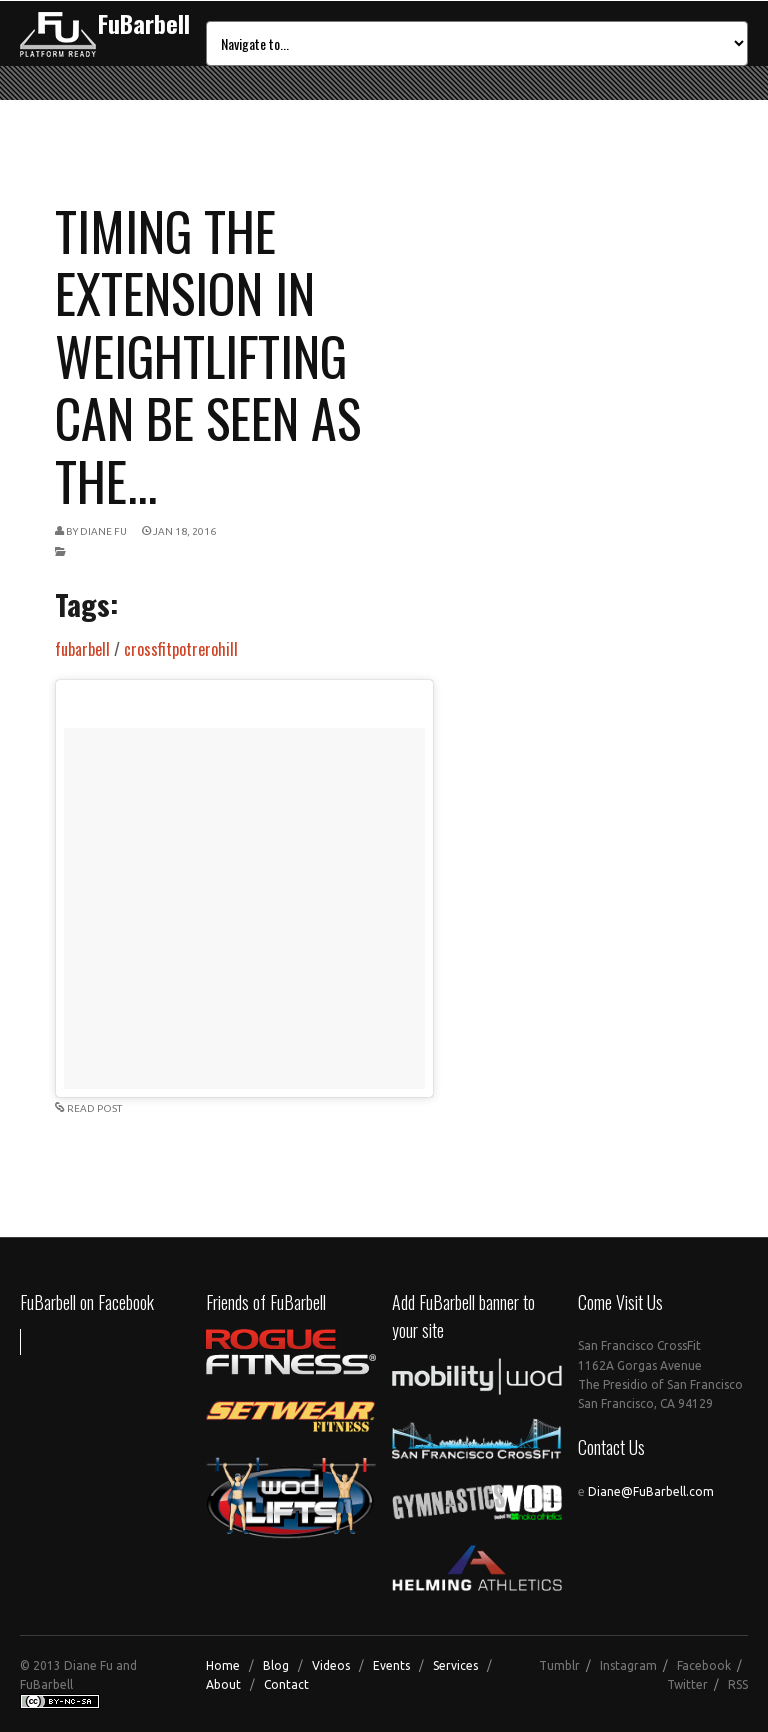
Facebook (704, 1665)
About (223, 1684)
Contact (286, 1684)
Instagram (628, 1665)
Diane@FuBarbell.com (651, 1491)
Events (391, 1665)
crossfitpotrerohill (181, 649)
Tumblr (559, 1665)
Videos (331, 1665)
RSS (738, 1684)
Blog (276, 1665)
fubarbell (82, 649)
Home (223, 1665)
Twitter (687, 1684)
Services (455, 1665)
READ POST (94, 1108)
